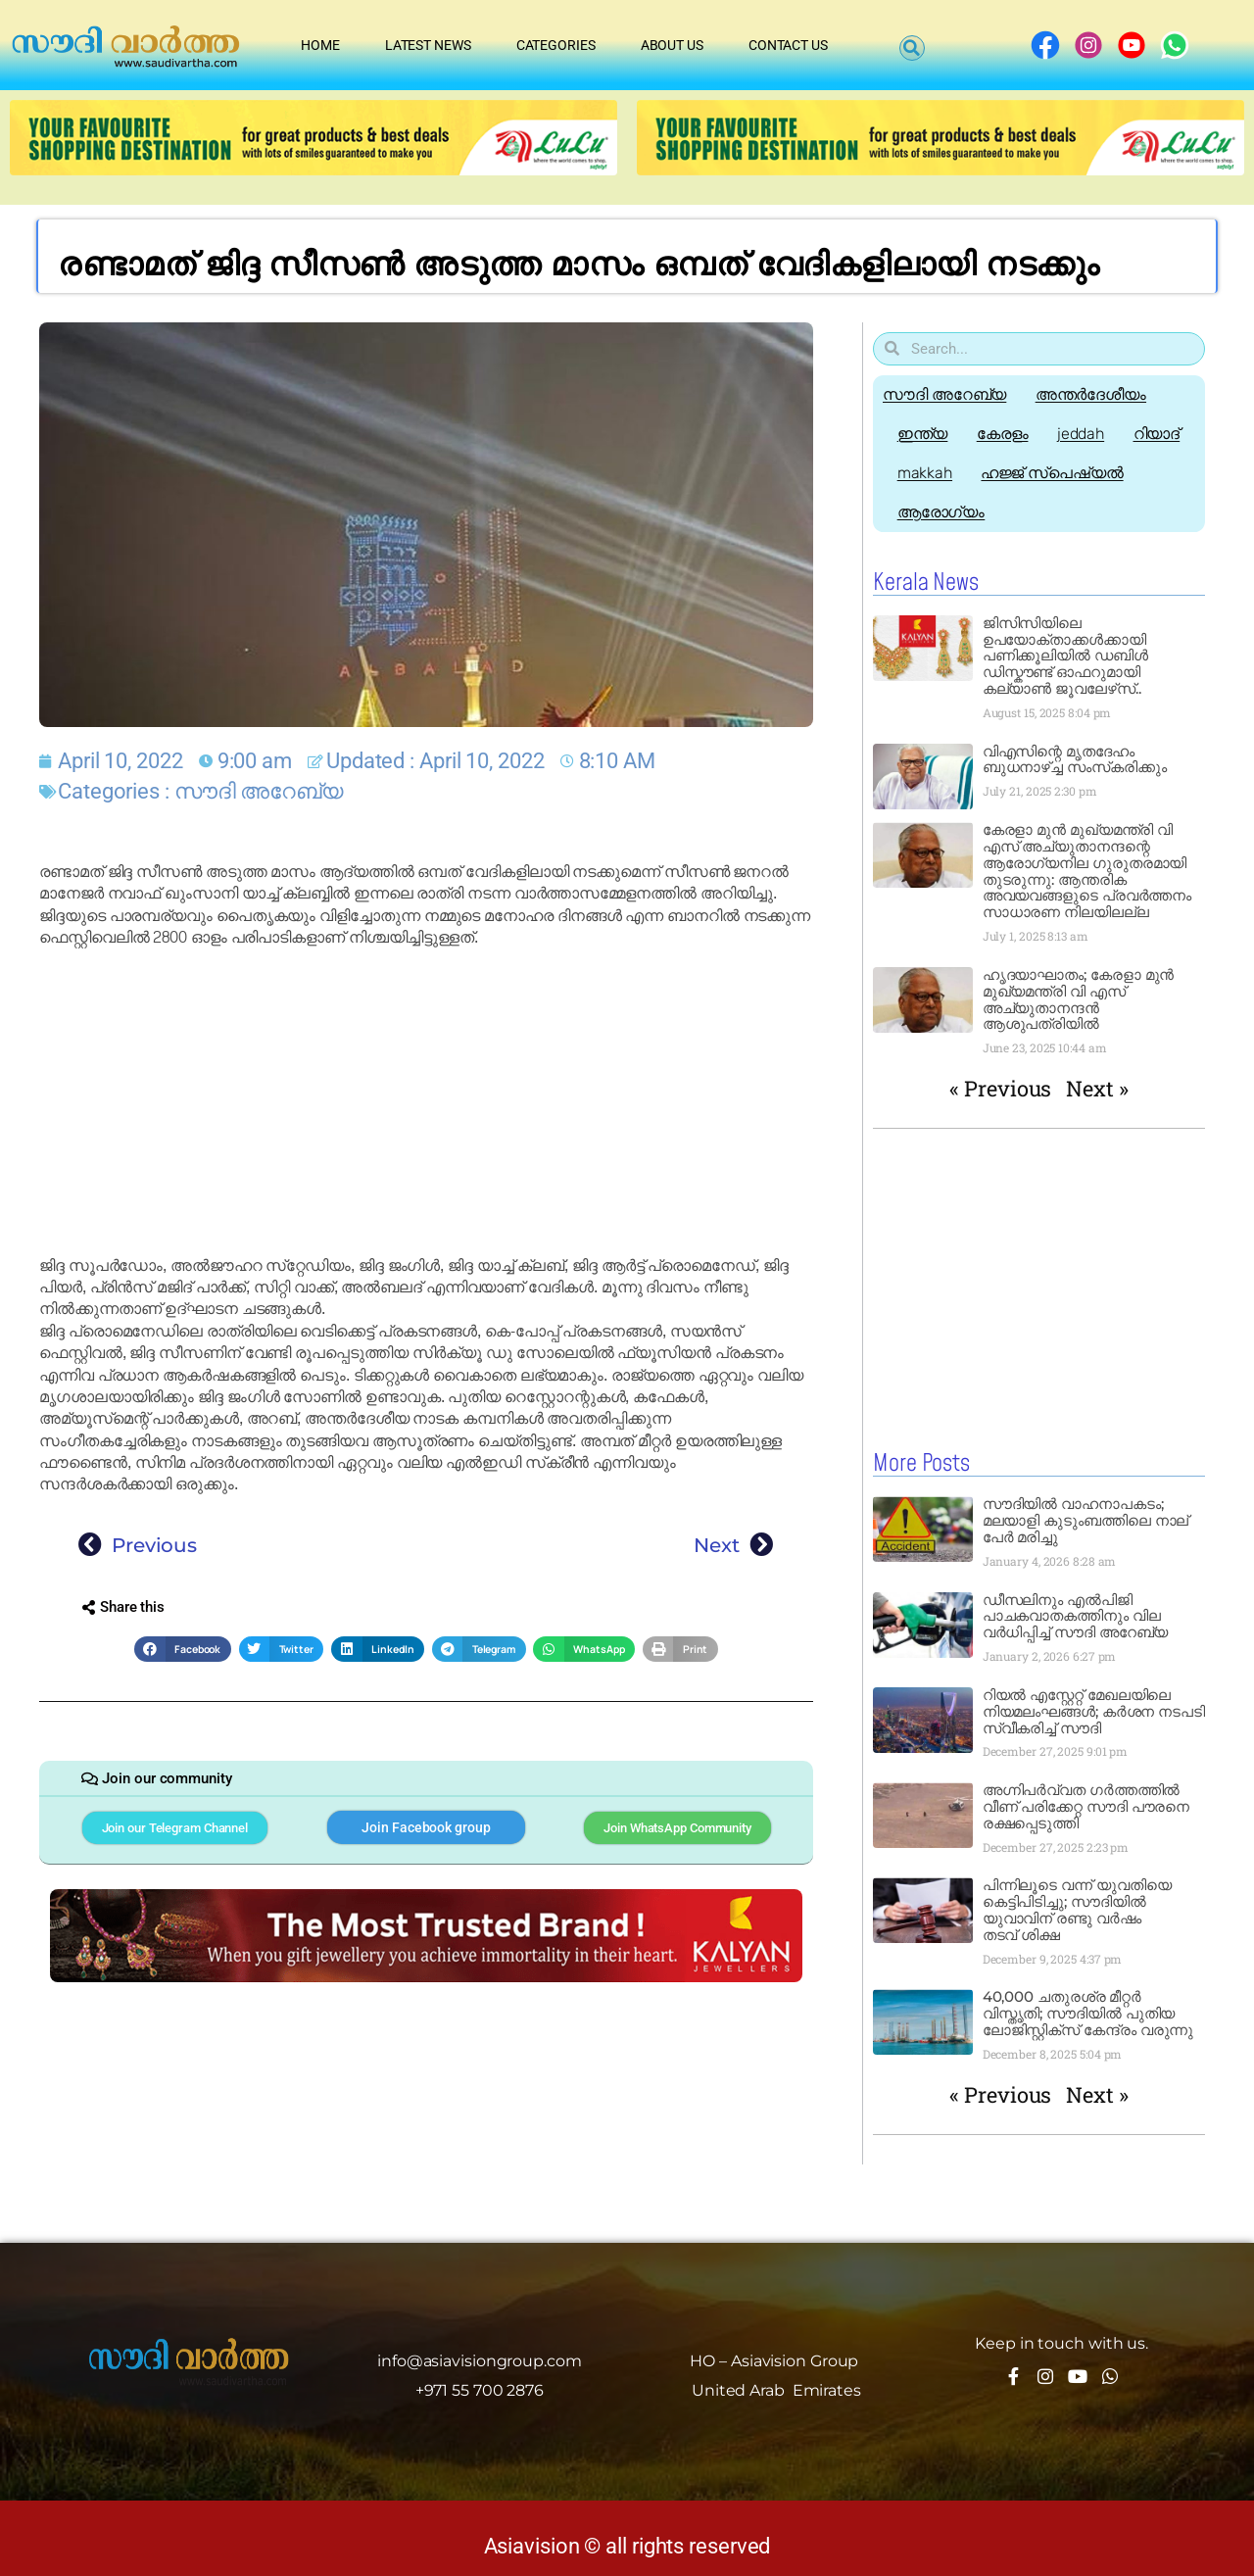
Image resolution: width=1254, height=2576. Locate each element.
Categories (556, 45)
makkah (924, 472)
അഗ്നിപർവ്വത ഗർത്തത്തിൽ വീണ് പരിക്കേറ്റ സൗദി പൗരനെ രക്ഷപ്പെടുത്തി (1086, 1805)
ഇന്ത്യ (922, 433)
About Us (672, 45)
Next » (1097, 1088)
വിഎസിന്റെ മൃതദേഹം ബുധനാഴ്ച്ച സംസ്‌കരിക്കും (1075, 759)
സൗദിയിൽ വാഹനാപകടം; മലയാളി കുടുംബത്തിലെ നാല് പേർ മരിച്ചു (1086, 1519)
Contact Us (788, 45)
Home (320, 45)
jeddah (1081, 433)
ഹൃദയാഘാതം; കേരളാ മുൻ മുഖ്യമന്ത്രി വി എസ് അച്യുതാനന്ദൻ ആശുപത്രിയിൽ (1079, 999)
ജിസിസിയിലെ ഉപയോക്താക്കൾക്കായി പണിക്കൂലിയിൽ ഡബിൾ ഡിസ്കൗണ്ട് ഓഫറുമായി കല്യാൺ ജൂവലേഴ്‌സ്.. (1065, 656)
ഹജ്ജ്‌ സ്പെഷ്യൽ (1053, 472)
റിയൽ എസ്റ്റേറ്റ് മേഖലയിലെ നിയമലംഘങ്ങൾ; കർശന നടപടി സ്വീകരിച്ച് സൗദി (1094, 1710)
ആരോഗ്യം (941, 512)
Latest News (428, 45)
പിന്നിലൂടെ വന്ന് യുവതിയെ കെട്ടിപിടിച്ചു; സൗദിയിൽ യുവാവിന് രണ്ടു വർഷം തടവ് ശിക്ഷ (1077, 1908)
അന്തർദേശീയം (1091, 394)
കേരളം (1004, 433)
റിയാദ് (1158, 433)
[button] (912, 48)
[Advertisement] (426, 1102)
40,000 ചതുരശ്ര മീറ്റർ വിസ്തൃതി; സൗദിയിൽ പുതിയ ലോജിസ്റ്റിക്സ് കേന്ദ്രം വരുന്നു (1088, 2012)
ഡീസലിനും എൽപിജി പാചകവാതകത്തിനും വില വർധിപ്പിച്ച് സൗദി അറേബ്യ (1076, 1615)
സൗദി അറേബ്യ (258, 791)
